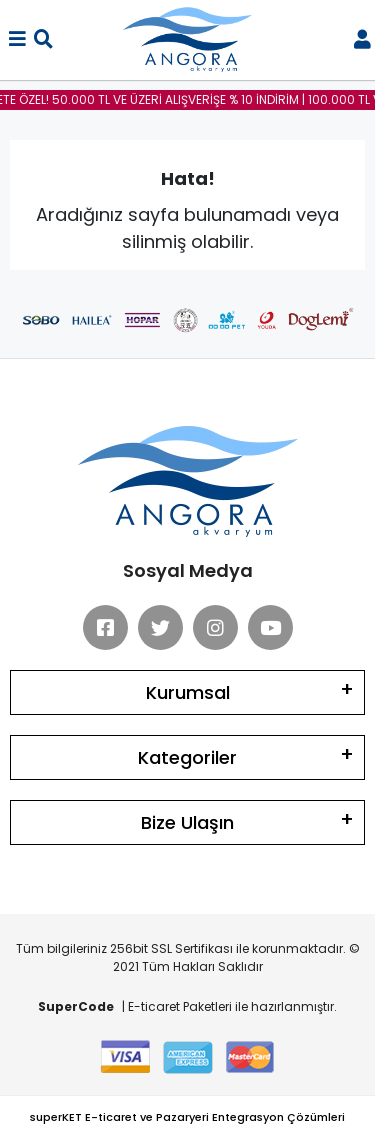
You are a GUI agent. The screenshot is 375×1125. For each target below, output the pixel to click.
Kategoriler (187, 757)
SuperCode (76, 1006)
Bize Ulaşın (187, 822)
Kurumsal (188, 692)
